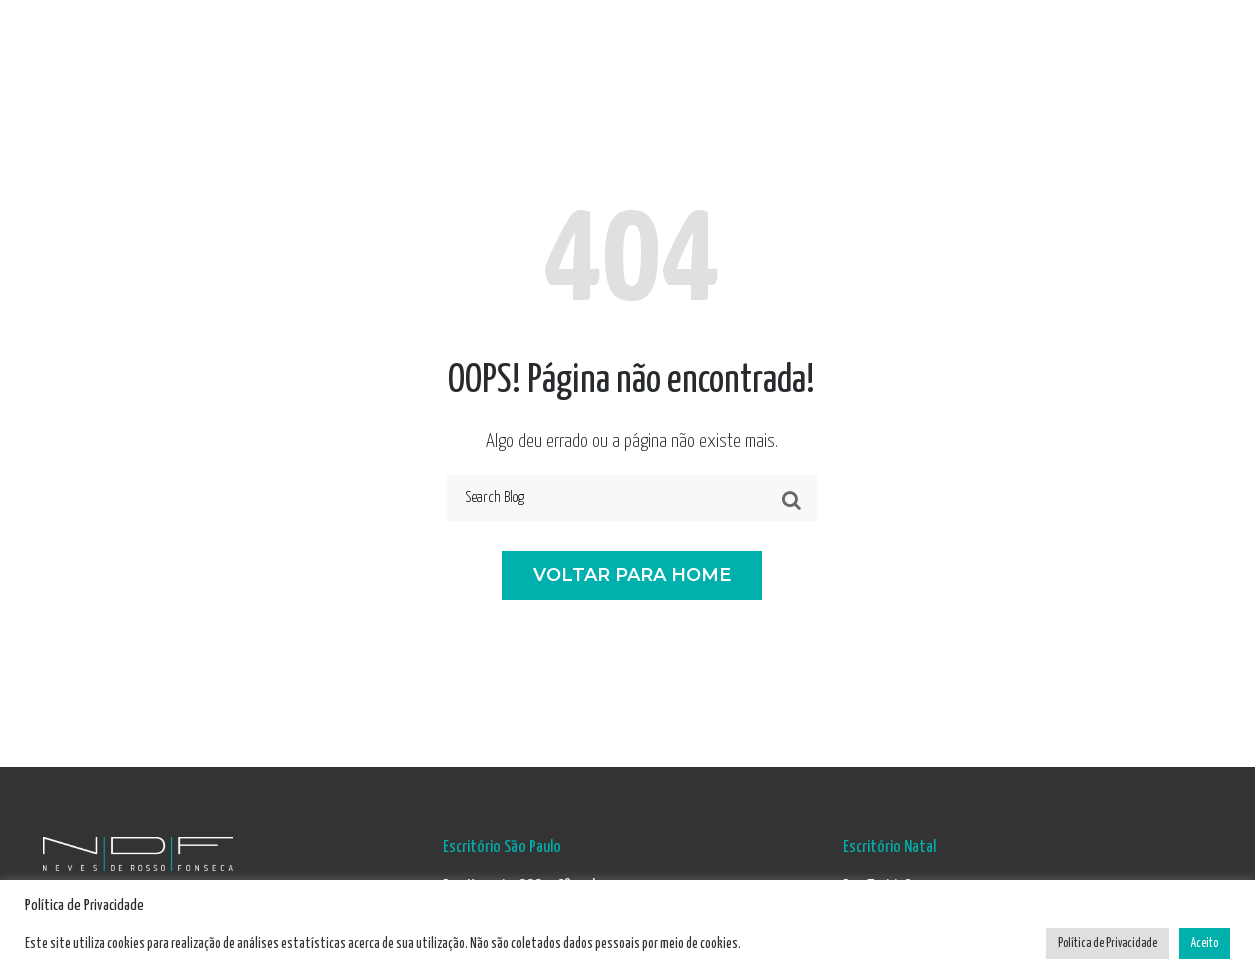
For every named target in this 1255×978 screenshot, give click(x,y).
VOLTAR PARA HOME (632, 575)
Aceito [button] (1204, 943)
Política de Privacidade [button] (1107, 943)
